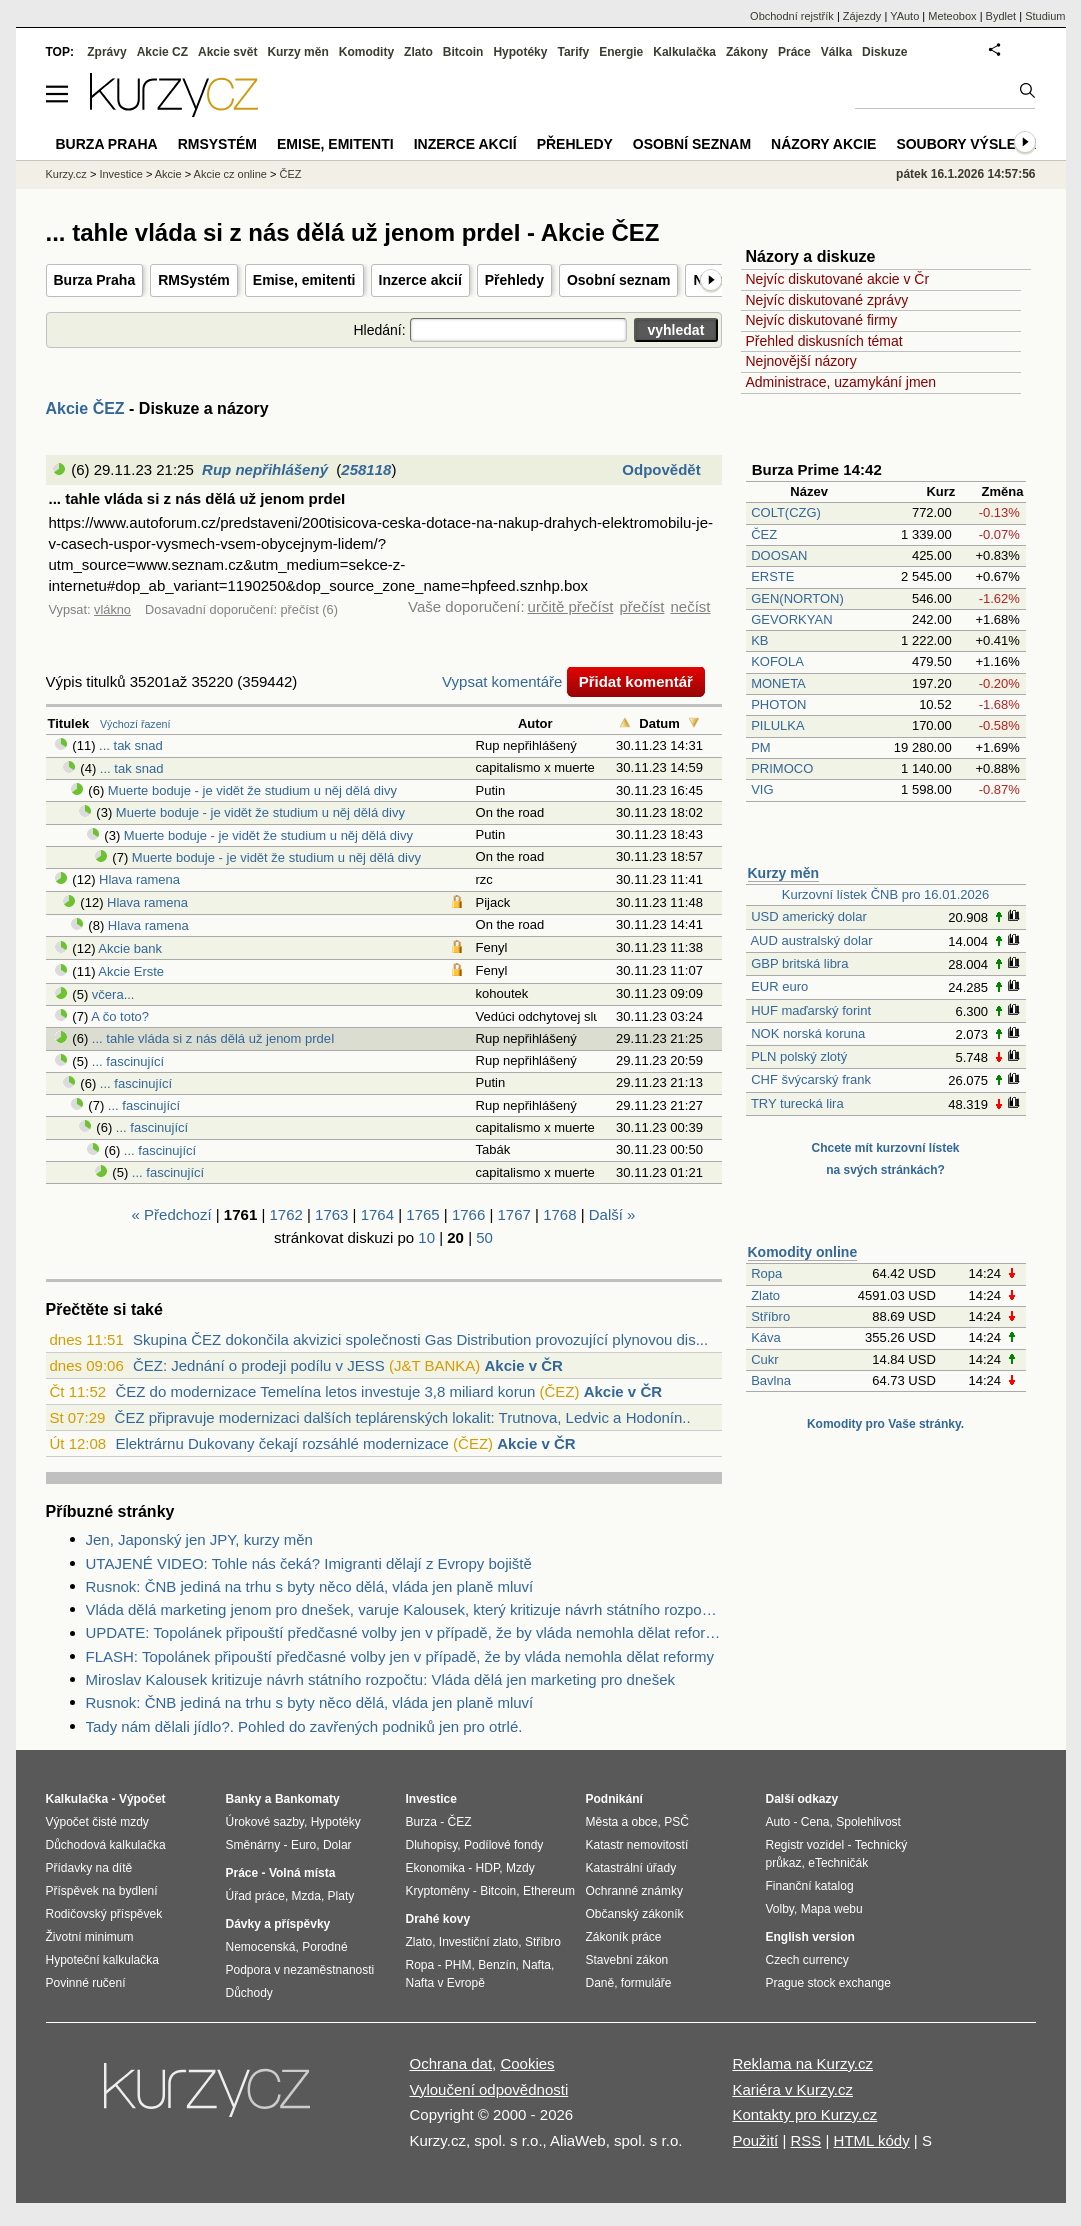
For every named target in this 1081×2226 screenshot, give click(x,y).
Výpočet (142, 1799)
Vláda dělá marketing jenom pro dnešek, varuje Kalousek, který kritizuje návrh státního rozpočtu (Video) (404, 1609)
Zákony (747, 52)
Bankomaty (307, 1799)
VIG (762, 789)
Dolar (337, 1845)
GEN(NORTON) (797, 598)
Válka (836, 52)
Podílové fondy (503, 1845)
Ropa (766, 1273)
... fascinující (128, 1061)
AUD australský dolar (811, 940)
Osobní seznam (618, 280)
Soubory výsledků (971, 144)
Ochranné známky (634, 1891)
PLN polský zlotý (799, 1056)
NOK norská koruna (808, 1033)
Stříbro (770, 1316)
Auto (778, 1822)
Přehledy (514, 280)
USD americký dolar (809, 916)
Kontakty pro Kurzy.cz (804, 2114)
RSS (805, 2140)
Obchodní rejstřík (792, 16)
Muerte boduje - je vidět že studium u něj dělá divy (252, 790)
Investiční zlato (478, 1942)
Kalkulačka (684, 52)
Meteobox (952, 16)
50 (484, 1237)
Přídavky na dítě (89, 1868)
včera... (113, 994)
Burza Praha (95, 280)
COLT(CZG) (786, 512)
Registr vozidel (805, 1845)
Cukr (764, 1359)
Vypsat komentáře (502, 681)
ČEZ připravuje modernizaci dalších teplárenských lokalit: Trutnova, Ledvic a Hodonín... (405, 1417)
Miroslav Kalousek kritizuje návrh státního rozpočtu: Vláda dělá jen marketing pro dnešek (380, 1679)
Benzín (496, 1965)
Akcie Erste (131, 971)
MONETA (778, 683)
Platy (341, 1896)
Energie (621, 52)
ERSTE (772, 576)
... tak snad (131, 745)
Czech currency (807, 1960)
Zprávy (106, 52)
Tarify (573, 52)
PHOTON (778, 704)
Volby (780, 1909)
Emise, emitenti (304, 280)
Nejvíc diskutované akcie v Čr (838, 279)
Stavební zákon (627, 1960)
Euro (303, 1845)
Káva (766, 1337)
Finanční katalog (810, 1886)
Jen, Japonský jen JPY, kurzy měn (199, 1539)
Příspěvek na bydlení (102, 1891)
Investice (120, 174)
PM (761, 747)
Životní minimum (90, 1937)
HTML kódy (872, 2140)
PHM (458, 1965)
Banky (244, 1799)
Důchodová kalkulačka (106, 1845)
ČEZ (764, 534)
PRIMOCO (784, 768)
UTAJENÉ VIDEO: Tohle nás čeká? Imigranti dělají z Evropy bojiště (309, 1563)
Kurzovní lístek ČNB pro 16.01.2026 (885, 894)
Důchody (249, 1993)
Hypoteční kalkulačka (102, 1960)
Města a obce (622, 1822)
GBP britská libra (799, 963)
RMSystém (194, 280)
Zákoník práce (624, 1937)
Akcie (168, 174)
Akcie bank (130, 948)
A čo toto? (120, 1016)
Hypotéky (520, 52)
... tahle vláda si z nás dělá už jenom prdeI (213, 1038)
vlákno (112, 609)
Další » (612, 1214)
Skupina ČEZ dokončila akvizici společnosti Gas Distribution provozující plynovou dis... (420, 1339)
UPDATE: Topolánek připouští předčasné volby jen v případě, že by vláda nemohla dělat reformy (404, 1632)
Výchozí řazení (135, 724)
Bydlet (1001, 16)
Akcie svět (227, 52)
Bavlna (771, 1380)
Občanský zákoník (635, 1914)
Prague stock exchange (828, 1983)
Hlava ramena (139, 879)
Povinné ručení (86, 1983)
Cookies (527, 2063)
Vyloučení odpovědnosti (489, 2089)
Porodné (324, 1947)
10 (426, 1237)
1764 (377, 1214)
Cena (815, 1822)
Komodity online (803, 1252)
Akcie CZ (162, 52)
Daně (600, 1983)
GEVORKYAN (791, 619)
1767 (514, 1214)
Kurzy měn (784, 873)
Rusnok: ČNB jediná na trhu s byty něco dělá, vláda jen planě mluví (310, 1586)
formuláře (646, 1983)
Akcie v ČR (523, 1365)
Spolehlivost (868, 1822)
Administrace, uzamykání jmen (841, 382)
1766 (468, 1214)
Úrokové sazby (265, 1822)
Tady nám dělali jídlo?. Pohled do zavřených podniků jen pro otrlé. (304, 1726)
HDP (488, 1868)
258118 (366, 469)
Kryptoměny (438, 1891)
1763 (331, 1214)
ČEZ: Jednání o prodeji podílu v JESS (259, 1365)
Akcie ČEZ (85, 408)
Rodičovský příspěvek (104, 1914)
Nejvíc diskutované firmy (822, 320)
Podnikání (614, 1799)
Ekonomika (435, 1868)
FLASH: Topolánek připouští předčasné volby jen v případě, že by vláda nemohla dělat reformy (400, 1656)
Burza (421, 1822)
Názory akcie (823, 144)
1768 (559, 1214)
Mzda (306, 1896)
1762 (285, 1214)
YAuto (904, 16)
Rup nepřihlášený (265, 469)
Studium (1045, 16)
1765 (422, 1214)
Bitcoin (463, 52)
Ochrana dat (451, 2063)
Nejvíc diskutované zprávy (827, 300)
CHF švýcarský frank (811, 1079)
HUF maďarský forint (811, 1010)
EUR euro (779, 986)
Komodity (366, 52)
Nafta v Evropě (445, 1983)
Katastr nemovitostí (637, 1845)
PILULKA (777, 725)
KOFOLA (777, 661)
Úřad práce (255, 1896)
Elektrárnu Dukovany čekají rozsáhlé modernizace (282, 1443)
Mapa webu (832, 1909)
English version (810, 1937)
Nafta (536, 1965)
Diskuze (884, 52)
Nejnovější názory (801, 361)
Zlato (765, 1295)
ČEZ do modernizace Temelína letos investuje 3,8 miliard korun (325, 1391)
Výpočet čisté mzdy (97, 1822)
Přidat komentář (636, 681)
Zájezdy (862, 16)
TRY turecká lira (797, 1103)
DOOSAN (779, 555)
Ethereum (549, 1891)
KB (759, 640)
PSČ (676, 1822)
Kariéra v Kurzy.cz (792, 2089)
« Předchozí (172, 1214)
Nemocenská (261, 1947)
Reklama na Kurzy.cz (802, 2063)
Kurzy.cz (66, 174)
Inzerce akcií (420, 280)
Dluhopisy (432, 1845)
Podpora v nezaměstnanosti (300, 1970)
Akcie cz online (230, 174)
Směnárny (253, 1845)
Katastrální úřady (631, 1868)
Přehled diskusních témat (824, 341)
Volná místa (302, 1873)
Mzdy (520, 1868)
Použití (755, 2140)
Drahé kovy (438, 1919)
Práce (794, 52)
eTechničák (838, 1863)
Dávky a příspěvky (278, 1924)
